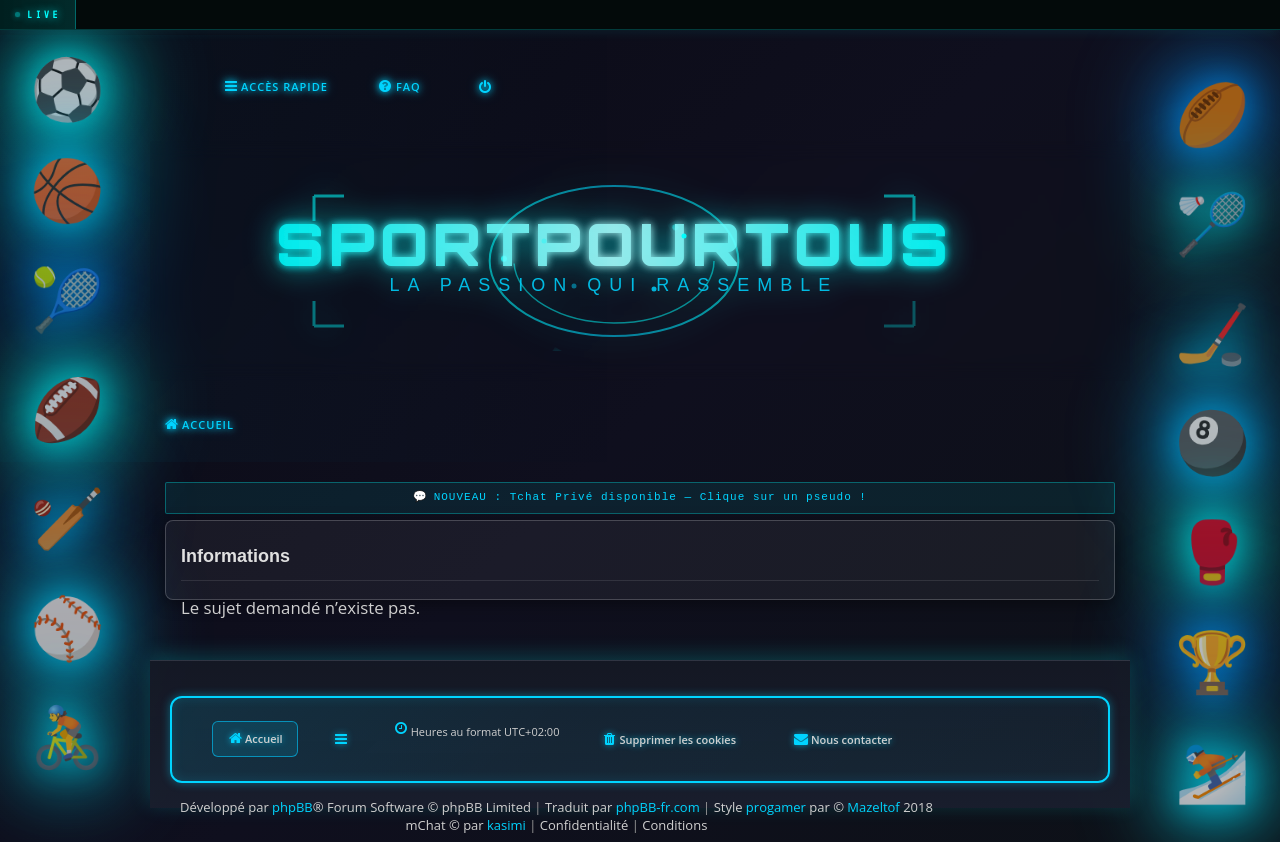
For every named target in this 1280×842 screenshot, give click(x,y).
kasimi (506, 823)
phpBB (292, 805)
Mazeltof (873, 805)
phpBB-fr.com (658, 805)
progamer (776, 805)
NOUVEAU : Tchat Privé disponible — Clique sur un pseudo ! (650, 495)
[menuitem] (399, 86)
